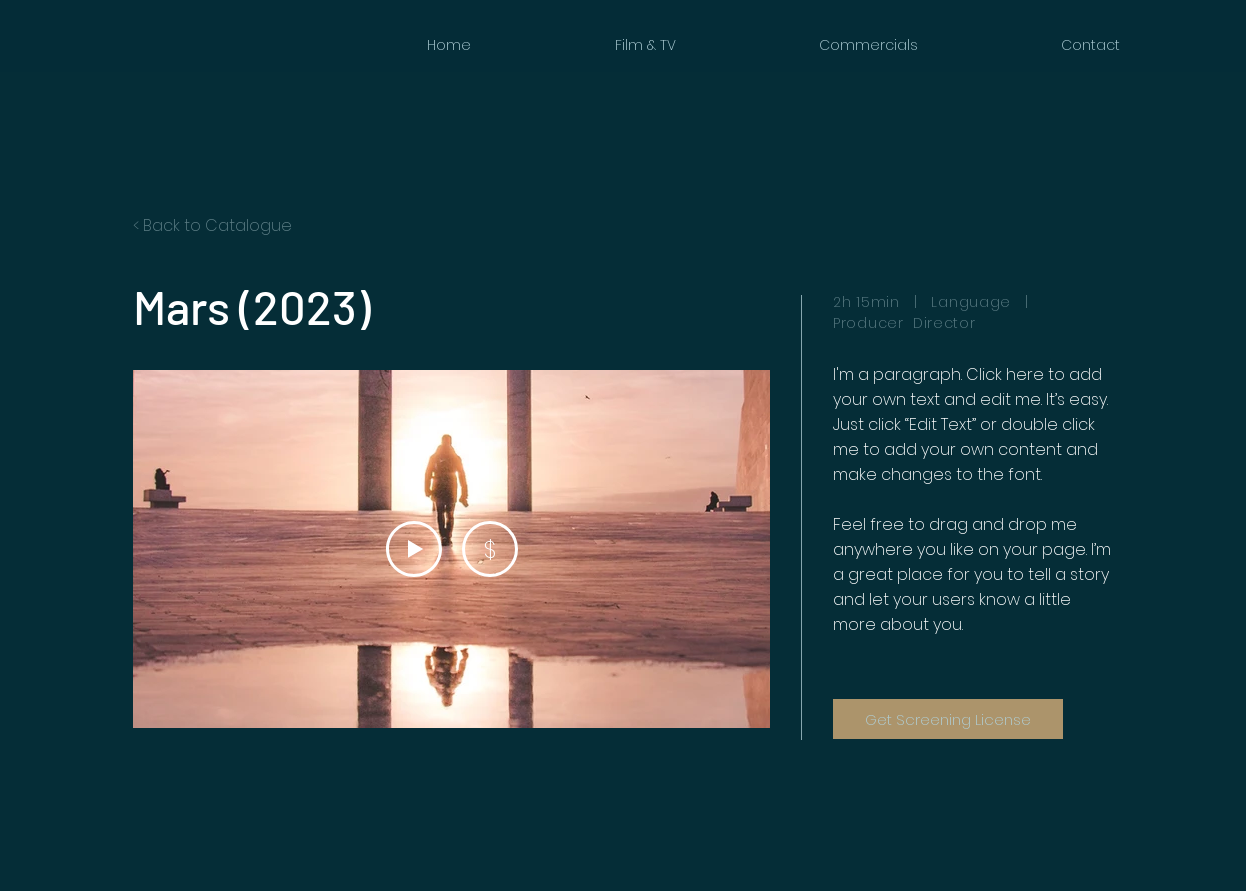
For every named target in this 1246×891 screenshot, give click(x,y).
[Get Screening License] (948, 719)
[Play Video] (414, 549)
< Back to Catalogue (212, 225)
